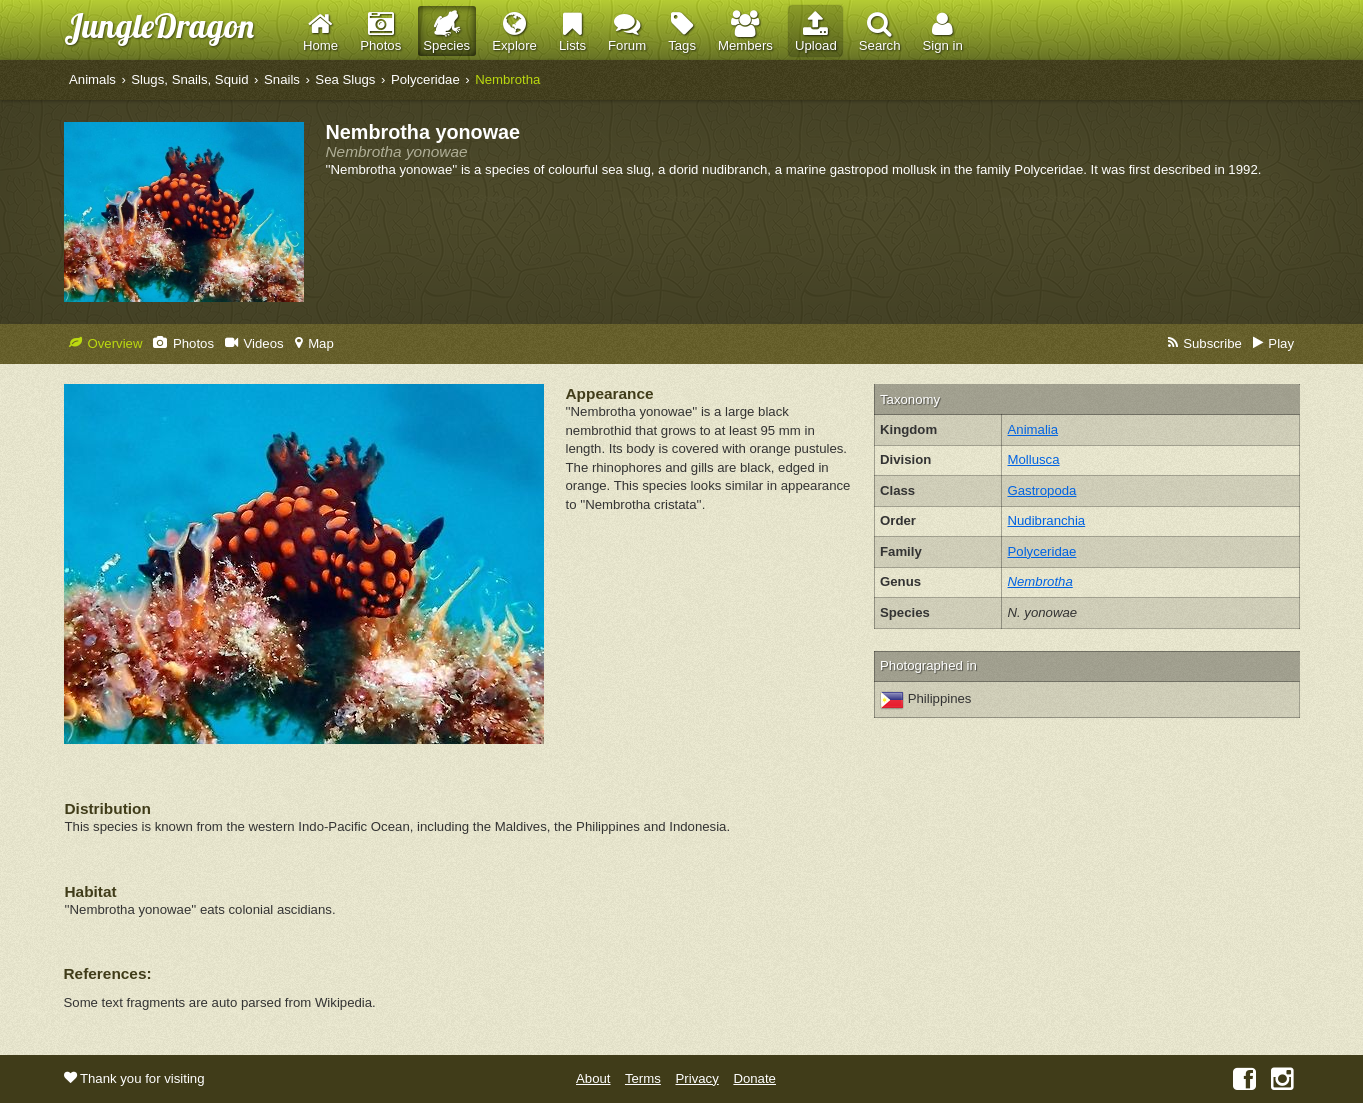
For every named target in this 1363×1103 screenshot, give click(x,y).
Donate (754, 1078)
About (593, 1078)
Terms (643, 1078)
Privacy (697, 1078)
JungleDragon (159, 25)
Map (314, 343)
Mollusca (1034, 459)
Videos (254, 343)
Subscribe (1205, 343)
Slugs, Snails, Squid (189, 79)
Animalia (1033, 429)
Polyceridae (425, 79)
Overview (105, 343)
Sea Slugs (345, 79)
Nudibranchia (1047, 520)
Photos (183, 343)
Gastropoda (1042, 490)
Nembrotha (507, 79)
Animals (92, 79)
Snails (282, 79)
